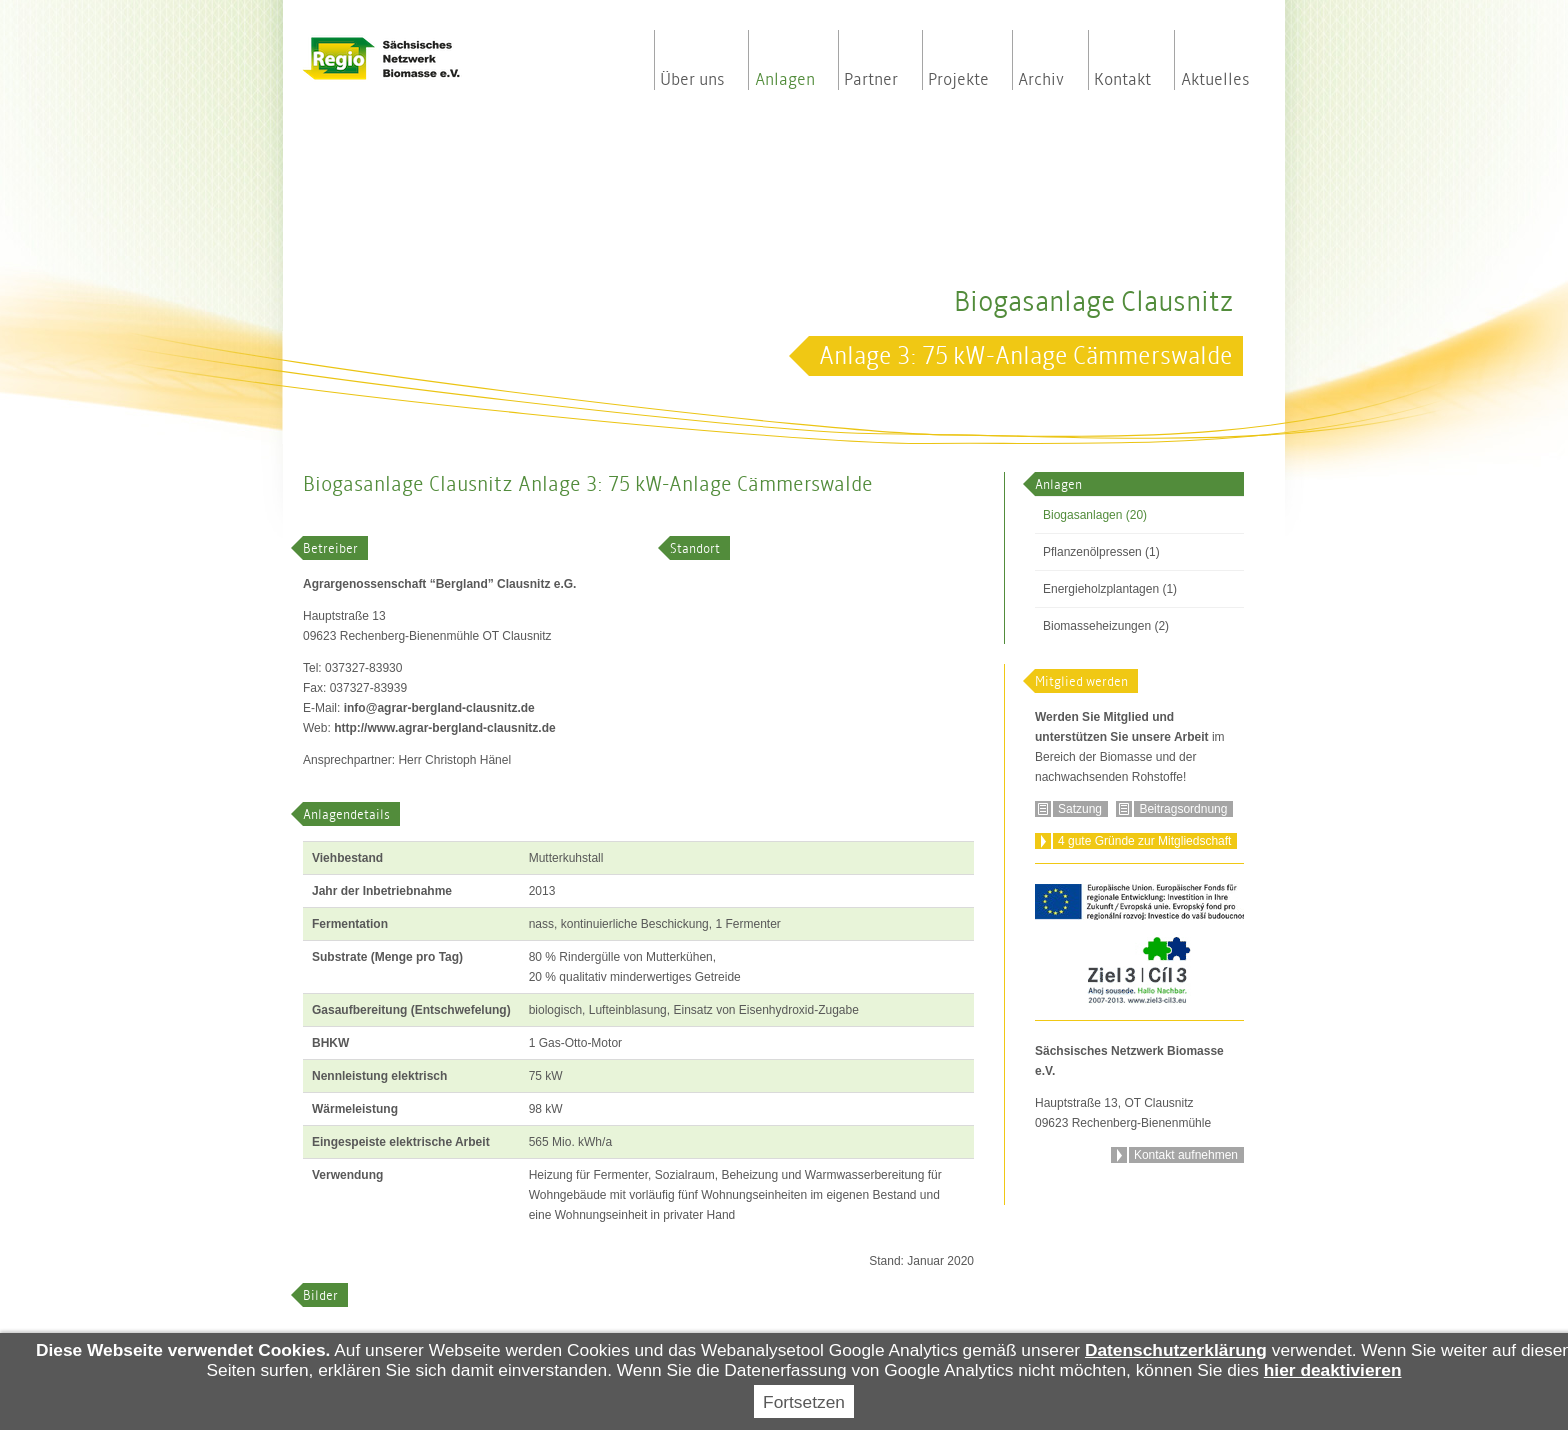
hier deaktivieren (1333, 1370)
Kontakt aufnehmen (1186, 1155)
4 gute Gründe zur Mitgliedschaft (1144, 841)
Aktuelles (1215, 80)
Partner (871, 80)
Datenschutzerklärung (1176, 1350)
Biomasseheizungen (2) (1106, 626)
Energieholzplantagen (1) (1110, 589)
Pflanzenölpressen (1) (1101, 552)
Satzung (1080, 809)
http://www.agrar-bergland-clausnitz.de (445, 728)
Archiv (1041, 80)
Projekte (958, 80)
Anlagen (785, 80)
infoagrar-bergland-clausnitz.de (439, 708)
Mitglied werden (1081, 681)
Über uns (692, 80)
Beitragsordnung (1183, 809)
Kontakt (1122, 80)
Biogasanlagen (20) (1095, 515)
